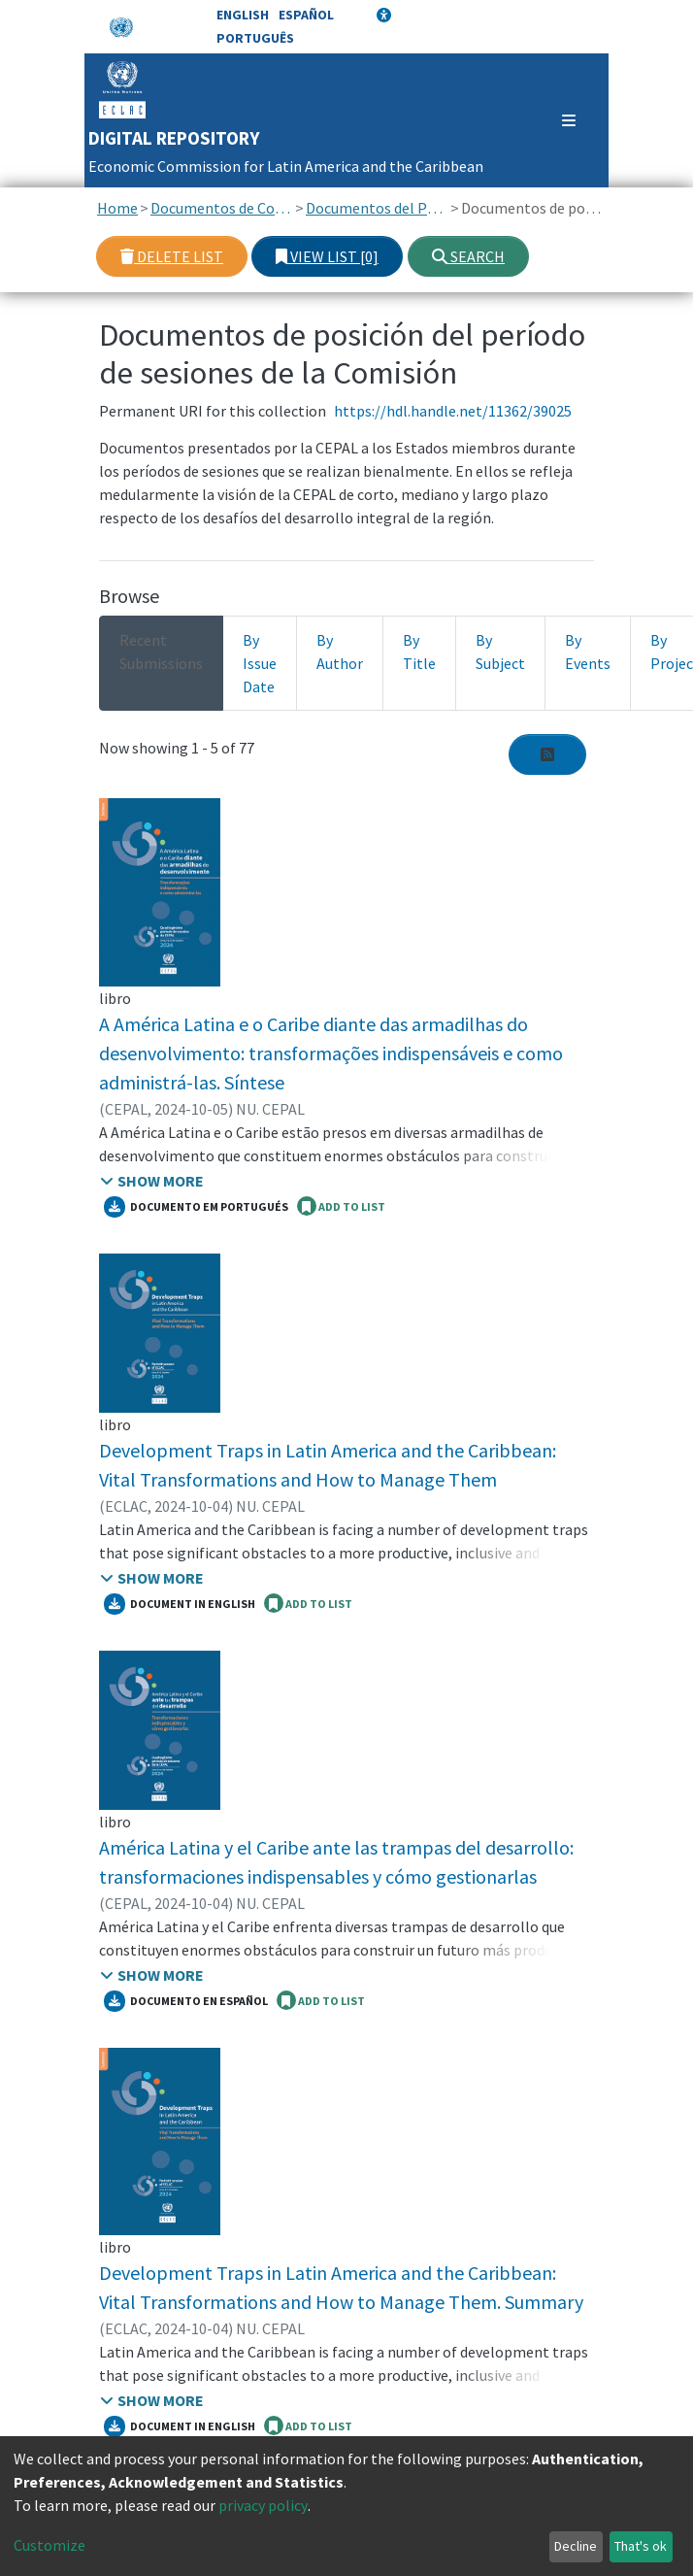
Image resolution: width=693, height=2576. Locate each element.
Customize (49, 2545)
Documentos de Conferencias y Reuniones (221, 207)
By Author (339, 651)
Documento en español (186, 2001)
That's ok (640, 2546)
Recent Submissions (161, 651)
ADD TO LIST (341, 1206)
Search (468, 256)
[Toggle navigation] (559, 120)
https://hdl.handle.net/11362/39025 (453, 410)
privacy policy (263, 2505)
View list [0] (327, 256)
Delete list (171, 256)
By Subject (500, 651)
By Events (587, 651)
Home (117, 207)
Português (255, 38)
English (242, 14)
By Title (419, 651)
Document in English (179, 1604)
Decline (575, 2546)
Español (306, 14)
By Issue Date (260, 663)
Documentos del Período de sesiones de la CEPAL (377, 207)
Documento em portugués (196, 1207)
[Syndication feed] (547, 754)
